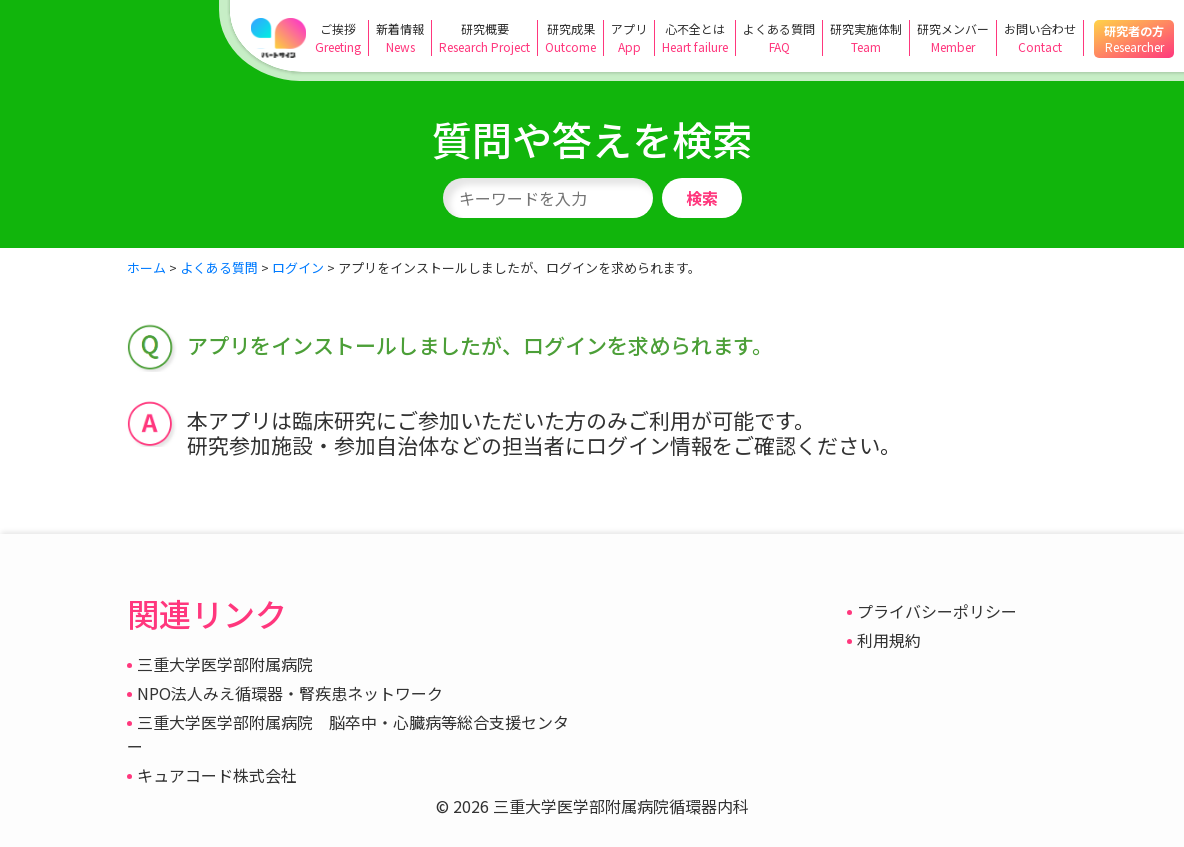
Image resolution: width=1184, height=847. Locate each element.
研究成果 (570, 38)
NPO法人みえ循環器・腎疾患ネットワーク (290, 693)
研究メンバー (953, 38)
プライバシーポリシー (937, 611)
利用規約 (889, 640)
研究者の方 (1134, 39)
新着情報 (400, 38)
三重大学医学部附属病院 (225, 664)
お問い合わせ (1040, 38)
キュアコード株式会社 (217, 775)
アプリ (629, 38)
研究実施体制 (866, 38)
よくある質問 (779, 38)
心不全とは (695, 38)
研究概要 (484, 38)
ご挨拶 (338, 38)
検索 (702, 198)
